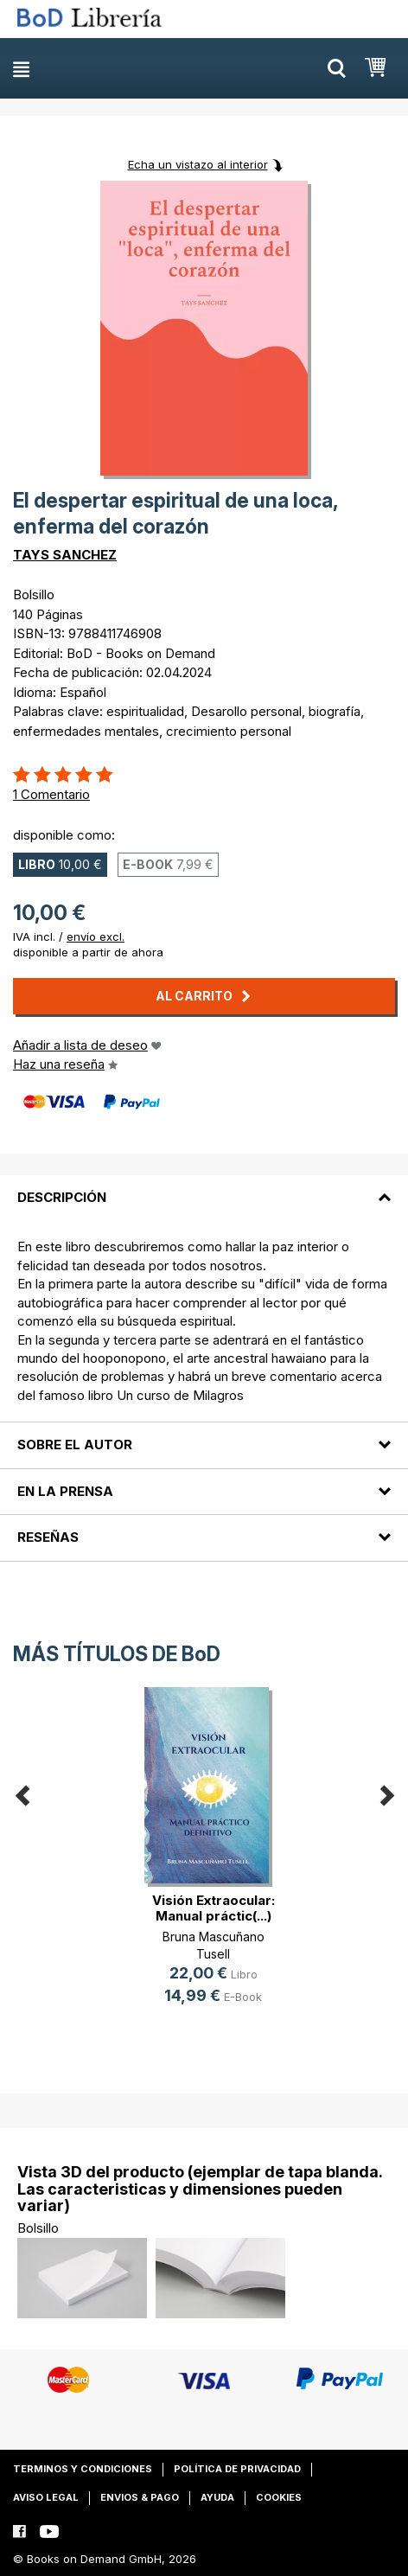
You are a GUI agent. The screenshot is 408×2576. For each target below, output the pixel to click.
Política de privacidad (237, 2469)
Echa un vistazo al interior (198, 164)
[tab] (204, 1187)
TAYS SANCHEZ (65, 555)
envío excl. (95, 936)
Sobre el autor (74, 1444)
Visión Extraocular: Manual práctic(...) (213, 1908)
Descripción (61, 1197)
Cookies (279, 2497)
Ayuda (217, 2497)
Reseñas (48, 1537)
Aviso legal (46, 2497)
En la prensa (65, 1491)
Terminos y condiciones (82, 2469)
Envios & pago (139, 2497)
